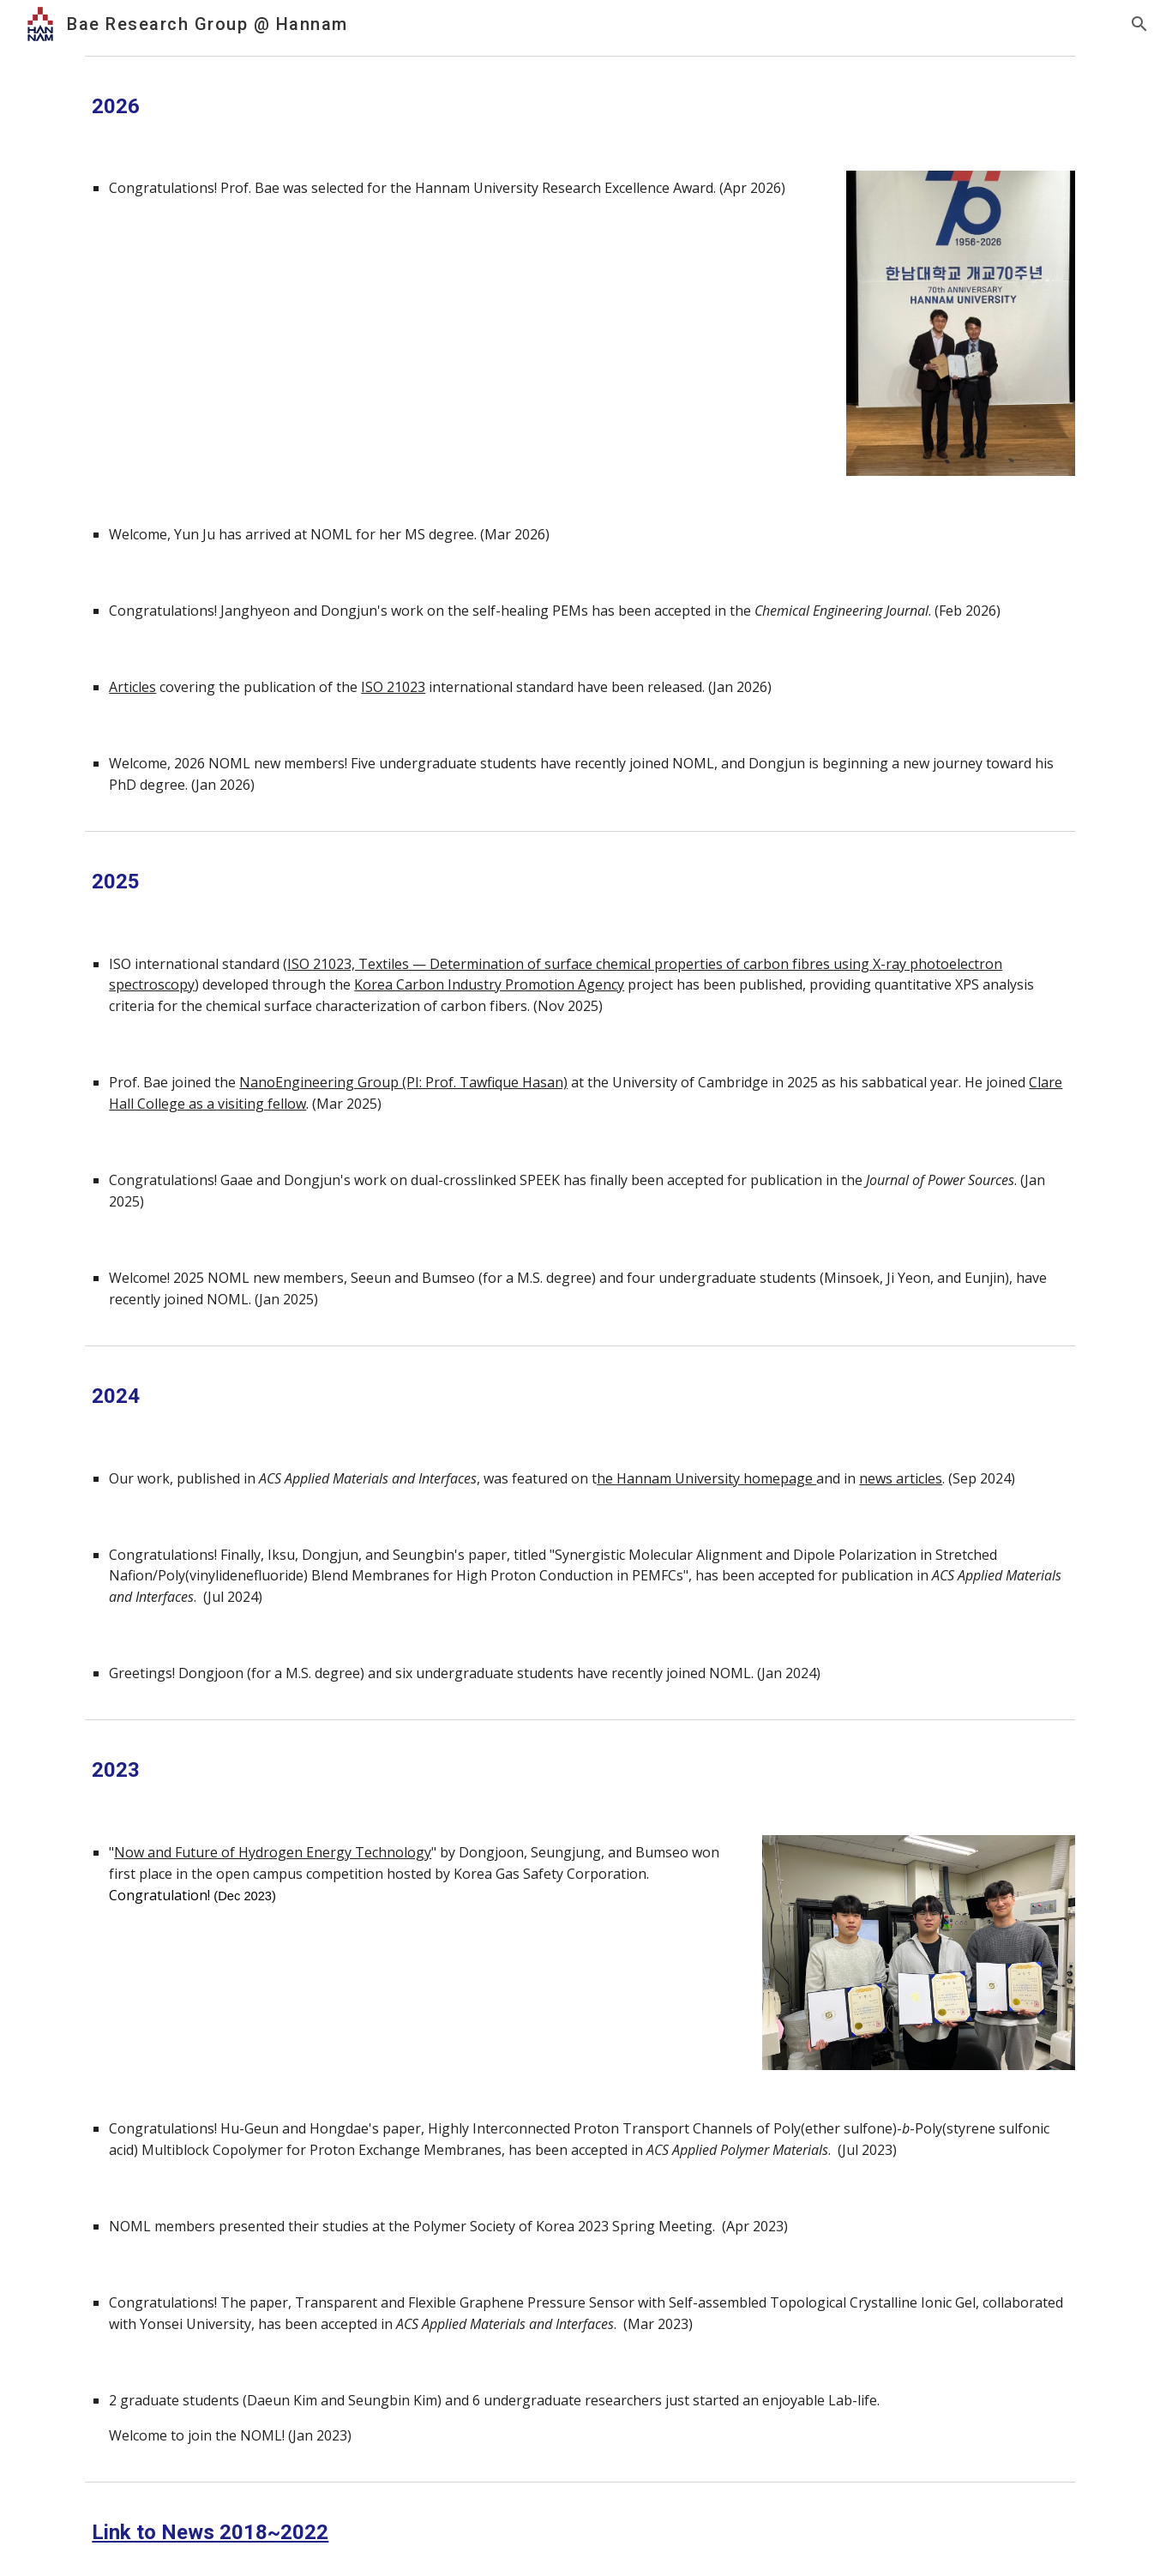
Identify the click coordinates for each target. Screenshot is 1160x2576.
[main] (579, 106)
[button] (1139, 24)
